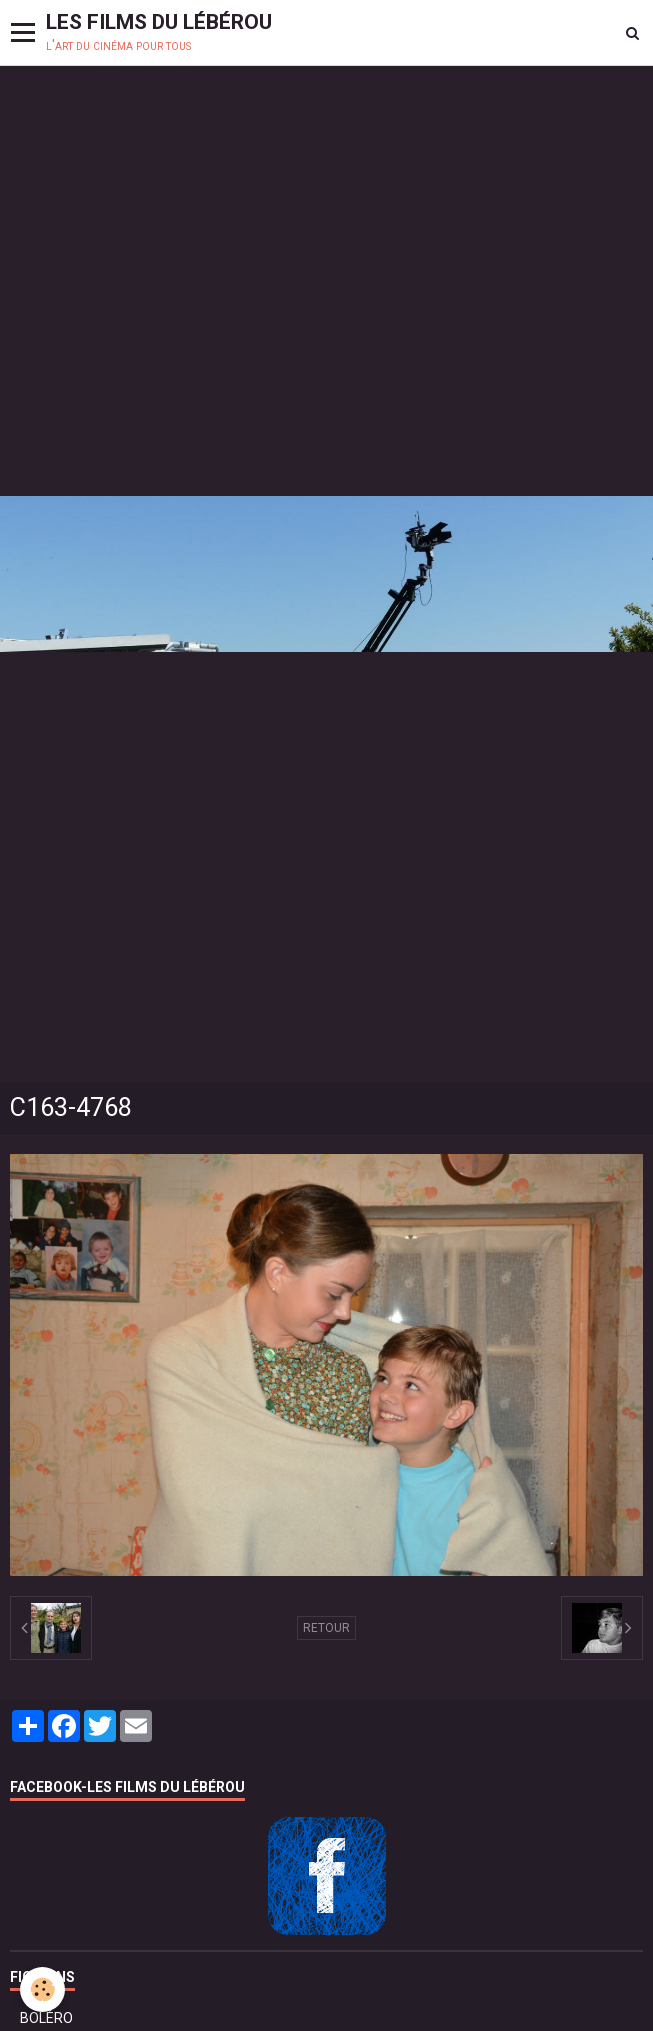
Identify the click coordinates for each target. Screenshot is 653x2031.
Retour (326, 1628)
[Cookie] (42, 1989)
